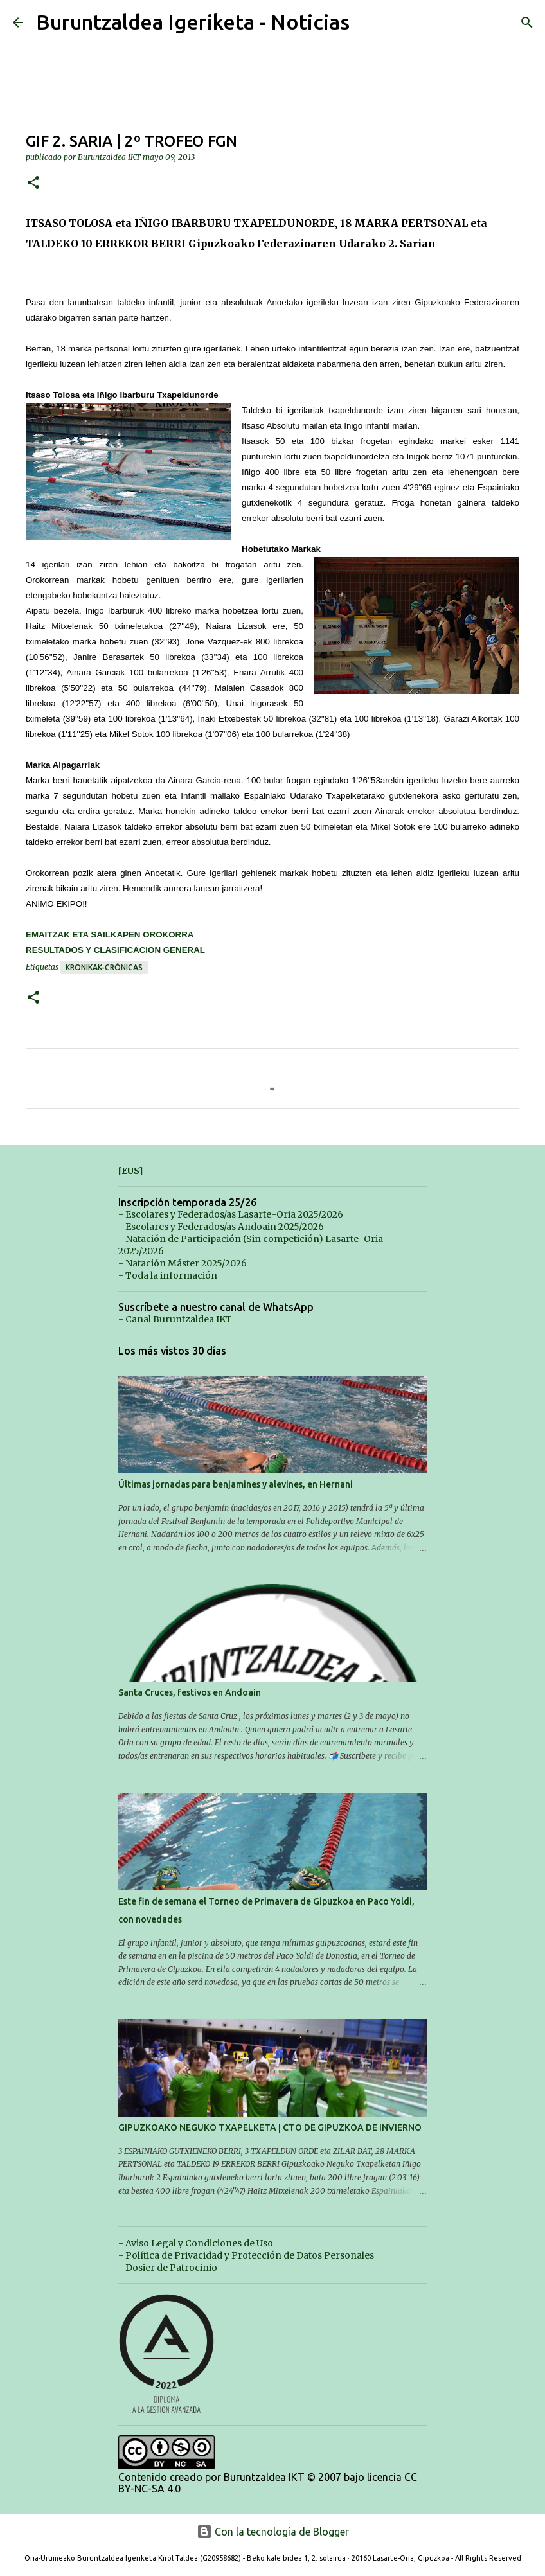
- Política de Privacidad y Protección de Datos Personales (246, 2255)
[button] (33, 183)
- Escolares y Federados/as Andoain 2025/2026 (221, 1226)
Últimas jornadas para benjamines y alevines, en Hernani (235, 1484)
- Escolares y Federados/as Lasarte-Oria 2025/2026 (230, 1214)
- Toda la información (167, 1275)
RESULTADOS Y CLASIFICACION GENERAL (115, 950)
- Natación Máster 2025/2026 (182, 1263)
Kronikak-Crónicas (104, 967)
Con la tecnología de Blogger (273, 2531)
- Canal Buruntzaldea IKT (175, 1319)
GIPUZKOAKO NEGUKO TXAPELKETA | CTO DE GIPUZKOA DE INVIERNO (270, 2127)
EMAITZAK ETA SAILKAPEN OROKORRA (109, 934)
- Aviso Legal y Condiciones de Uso (195, 2243)
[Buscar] (527, 22)
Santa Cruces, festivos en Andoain (189, 1692)
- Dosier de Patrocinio (167, 2267)
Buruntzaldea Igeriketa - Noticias (193, 21)
